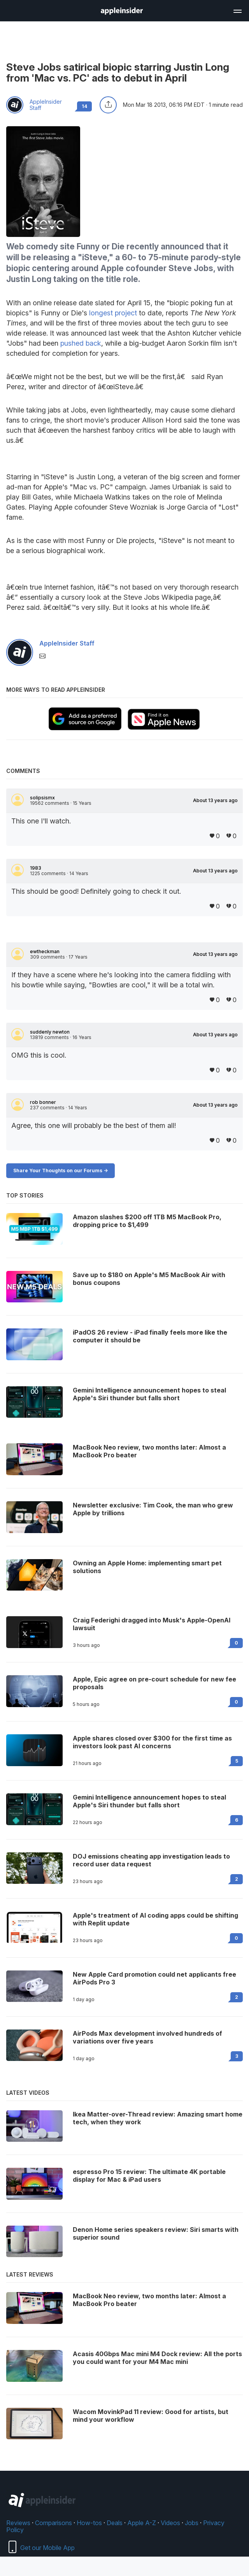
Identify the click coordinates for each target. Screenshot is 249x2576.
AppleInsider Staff (46, 105)
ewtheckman (45, 951)
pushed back (80, 343)
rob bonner (43, 1102)
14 (84, 106)
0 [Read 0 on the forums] (236, 1643)
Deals (115, 2523)
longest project (113, 313)
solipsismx (42, 798)
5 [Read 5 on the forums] (236, 1761)
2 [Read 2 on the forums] (236, 1879)
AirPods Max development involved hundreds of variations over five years (147, 2037)
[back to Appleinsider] (122, 12)
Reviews (18, 2523)
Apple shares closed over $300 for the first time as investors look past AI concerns (152, 1742)
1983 (35, 868)
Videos (170, 2523)
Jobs (191, 2523)
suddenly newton (50, 1032)
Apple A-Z (141, 2523)
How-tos (89, 2523)
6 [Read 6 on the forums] (236, 1820)
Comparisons (53, 2523)
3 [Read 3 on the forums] (236, 2056)
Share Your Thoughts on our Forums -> (60, 1170)
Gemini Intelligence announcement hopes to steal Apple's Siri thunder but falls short (149, 1801)
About (215, 800)
